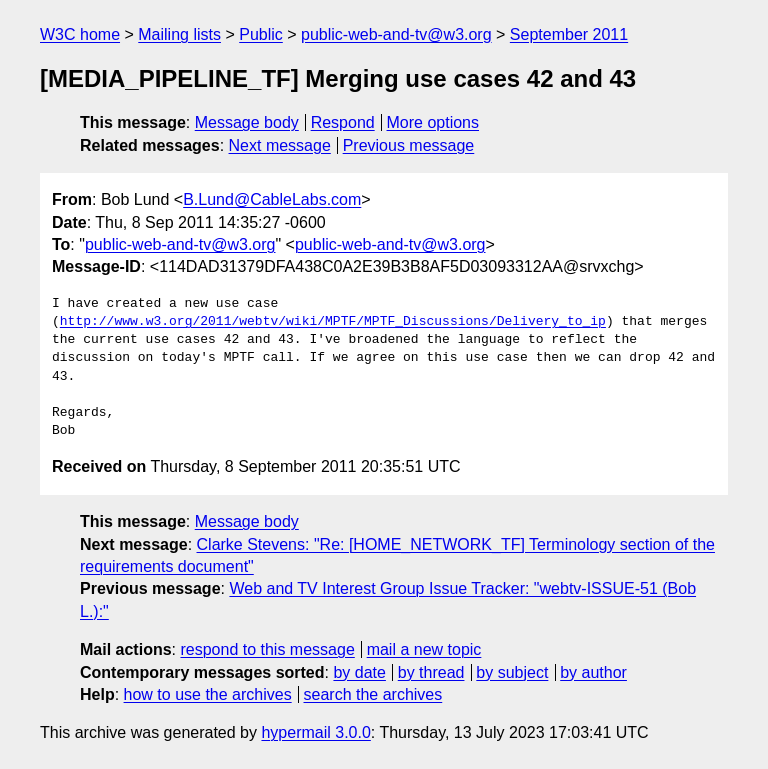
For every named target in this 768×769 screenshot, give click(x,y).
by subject (512, 672)
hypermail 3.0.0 (315, 732)
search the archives (373, 694)
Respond (343, 122)
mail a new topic (424, 649)
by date (359, 672)
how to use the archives (208, 694)
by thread (431, 672)
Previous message (409, 145)
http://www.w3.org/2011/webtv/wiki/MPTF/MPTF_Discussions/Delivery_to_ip (333, 322)
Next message (280, 145)
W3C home (80, 34)
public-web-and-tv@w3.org (396, 34)
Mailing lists (179, 34)
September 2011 (569, 34)
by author (593, 672)
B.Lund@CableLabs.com (272, 199)
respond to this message (267, 649)
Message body (247, 122)
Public (261, 34)
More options (433, 122)
